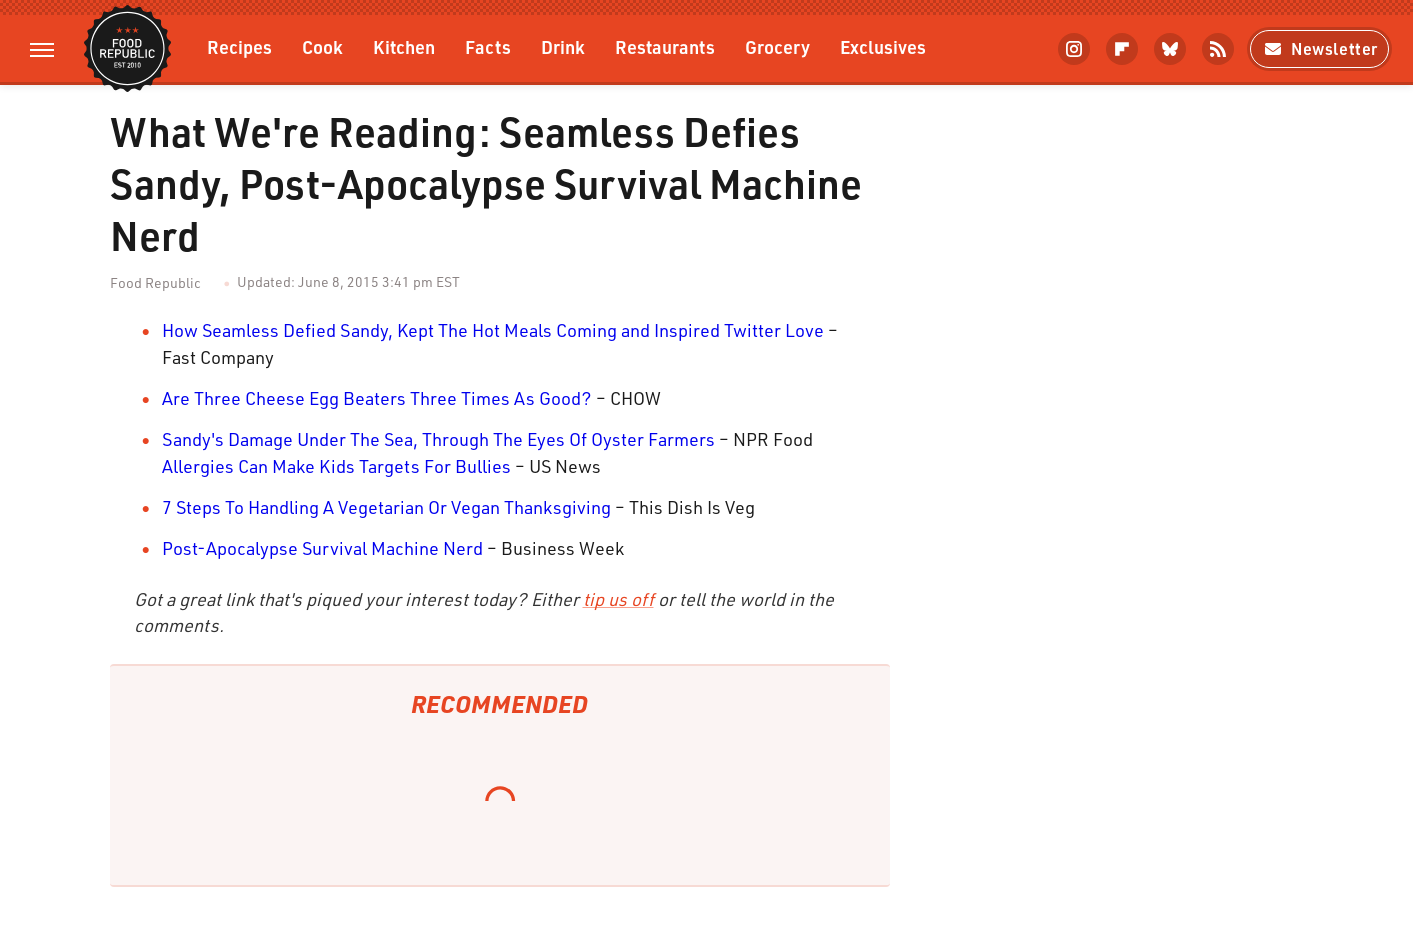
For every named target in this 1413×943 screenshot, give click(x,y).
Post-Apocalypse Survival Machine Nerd (322, 548)
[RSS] (1218, 49)
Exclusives (883, 46)
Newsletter (1319, 48)
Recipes (239, 46)
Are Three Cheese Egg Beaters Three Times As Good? (377, 398)
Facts (488, 46)
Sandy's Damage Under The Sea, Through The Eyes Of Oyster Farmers (438, 439)
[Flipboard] (1122, 49)
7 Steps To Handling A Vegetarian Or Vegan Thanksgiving (386, 507)
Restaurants (665, 46)
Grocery (777, 46)
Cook (322, 46)
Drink (563, 46)
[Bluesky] (1170, 49)
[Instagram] (1074, 49)
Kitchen (404, 46)
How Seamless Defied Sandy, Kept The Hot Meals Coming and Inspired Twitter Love (493, 330)
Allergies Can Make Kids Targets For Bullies (336, 466)
